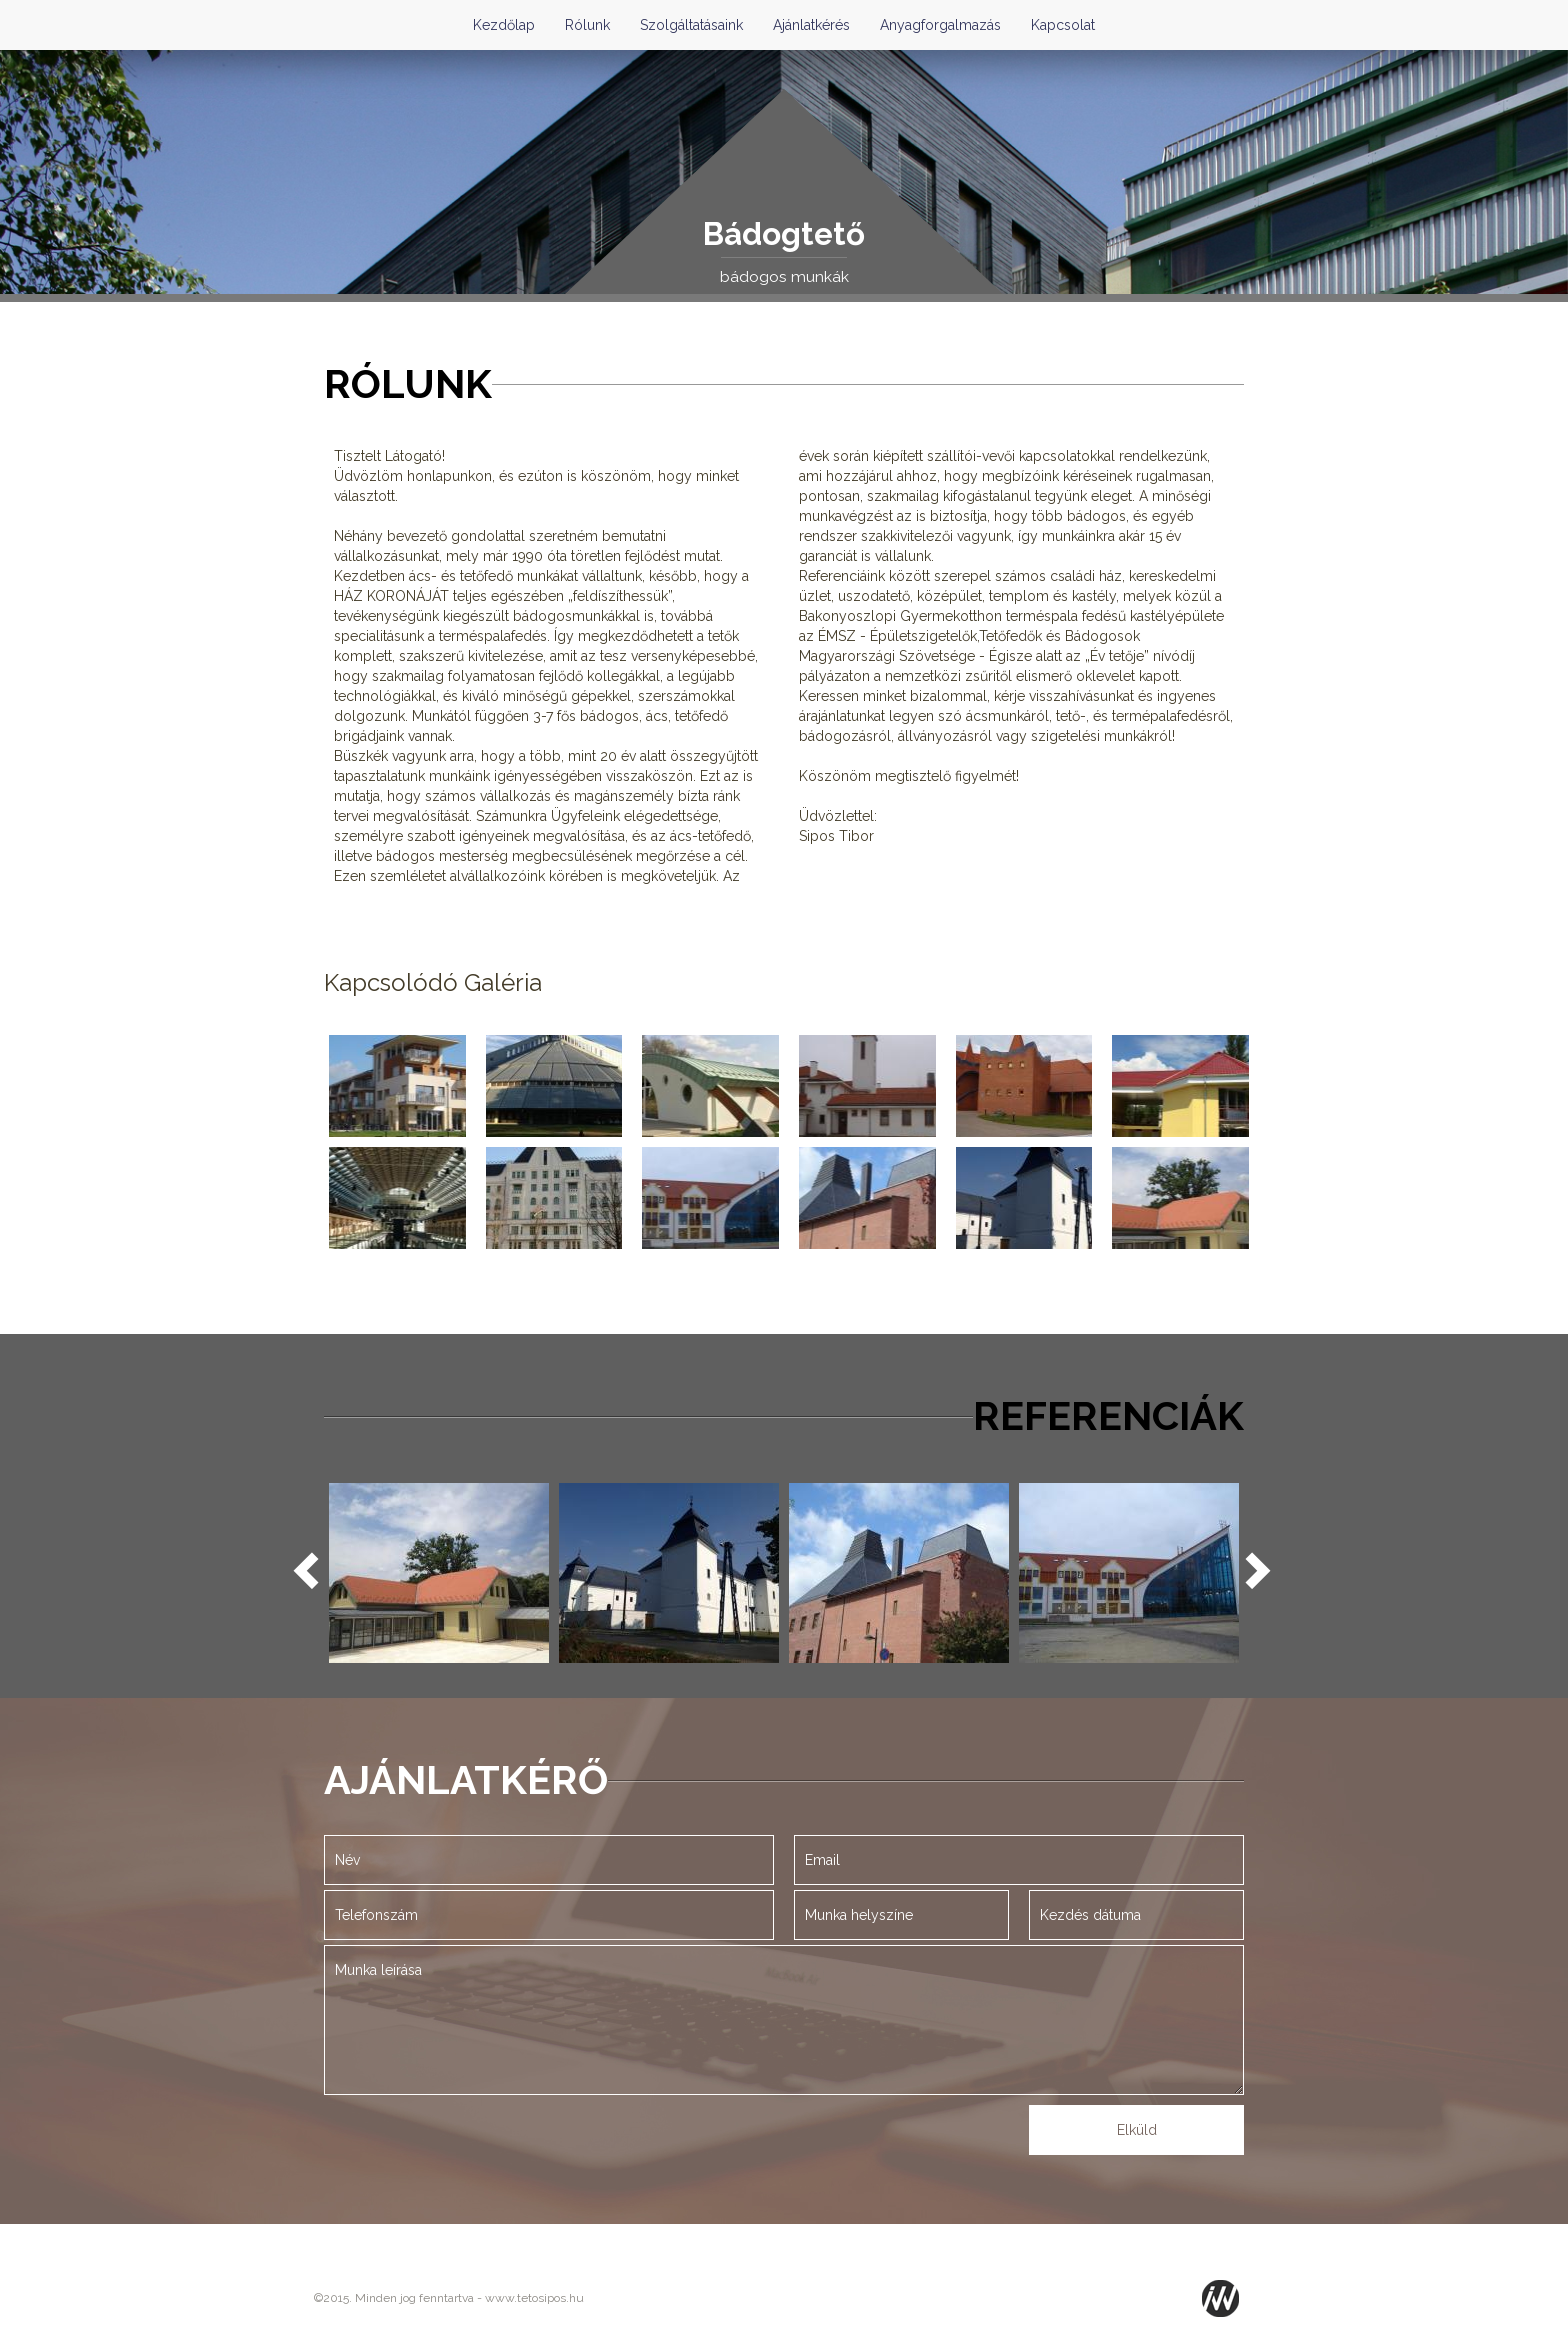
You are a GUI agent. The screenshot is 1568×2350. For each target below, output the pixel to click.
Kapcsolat (1063, 25)
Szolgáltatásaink (691, 25)
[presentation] (711, 2141)
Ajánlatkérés (811, 25)
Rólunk (587, 25)
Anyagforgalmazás (940, 25)
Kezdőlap (504, 25)
